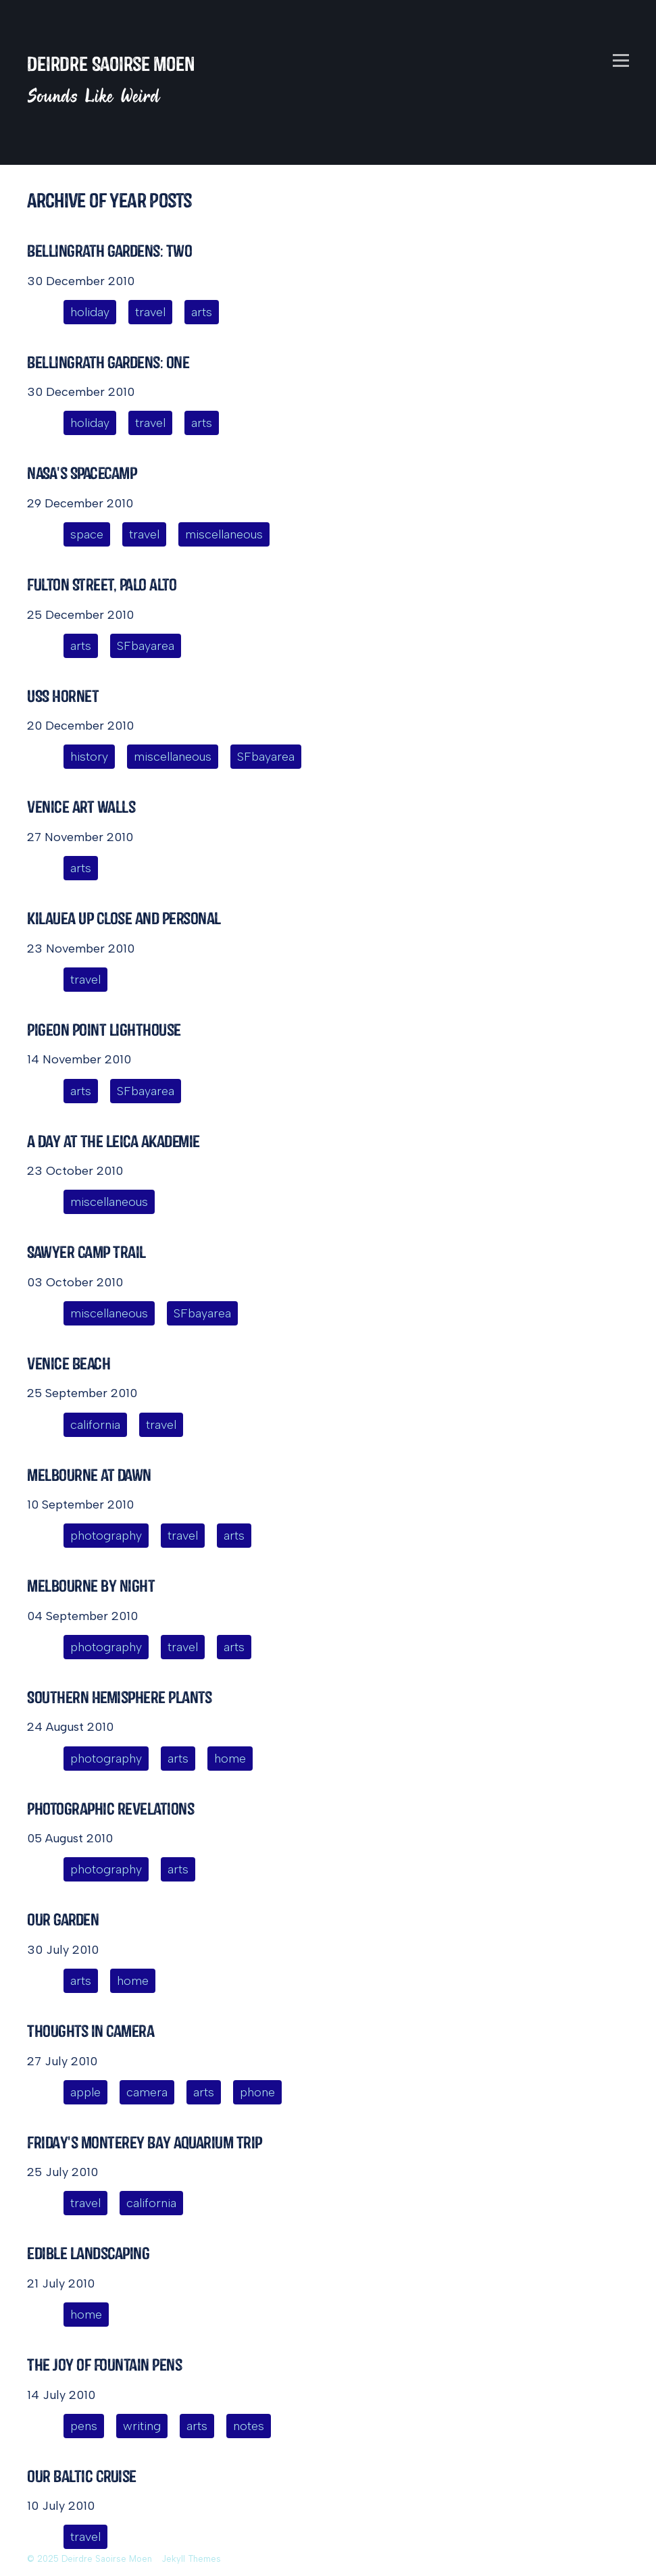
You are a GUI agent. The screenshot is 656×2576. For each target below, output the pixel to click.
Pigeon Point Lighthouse (104, 1029)
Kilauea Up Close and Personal (124, 918)
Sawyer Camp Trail (86, 1252)
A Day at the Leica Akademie (113, 1141)
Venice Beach (68, 1363)
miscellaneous (224, 534)
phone (257, 2092)
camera (147, 2092)
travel (150, 312)
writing (142, 2426)
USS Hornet (63, 696)
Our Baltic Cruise (81, 2476)
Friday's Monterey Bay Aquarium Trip (144, 2142)
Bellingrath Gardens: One (108, 362)
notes (248, 2426)
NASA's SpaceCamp (81, 473)
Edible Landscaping (88, 2253)
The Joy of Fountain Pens (104, 2364)
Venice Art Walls (81, 807)
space (86, 534)
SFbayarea (145, 645)
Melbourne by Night (91, 1585)
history (89, 756)
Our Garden (63, 1919)
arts (201, 312)
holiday (89, 312)
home (230, 1758)
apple (85, 2092)
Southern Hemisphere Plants (119, 1697)
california (95, 1424)
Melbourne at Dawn (89, 1475)
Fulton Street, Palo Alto (101, 584)
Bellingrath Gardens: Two (109, 251)
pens (83, 2426)
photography (106, 1535)
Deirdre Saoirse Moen (111, 63)
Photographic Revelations (110, 1808)
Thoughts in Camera (90, 2031)
